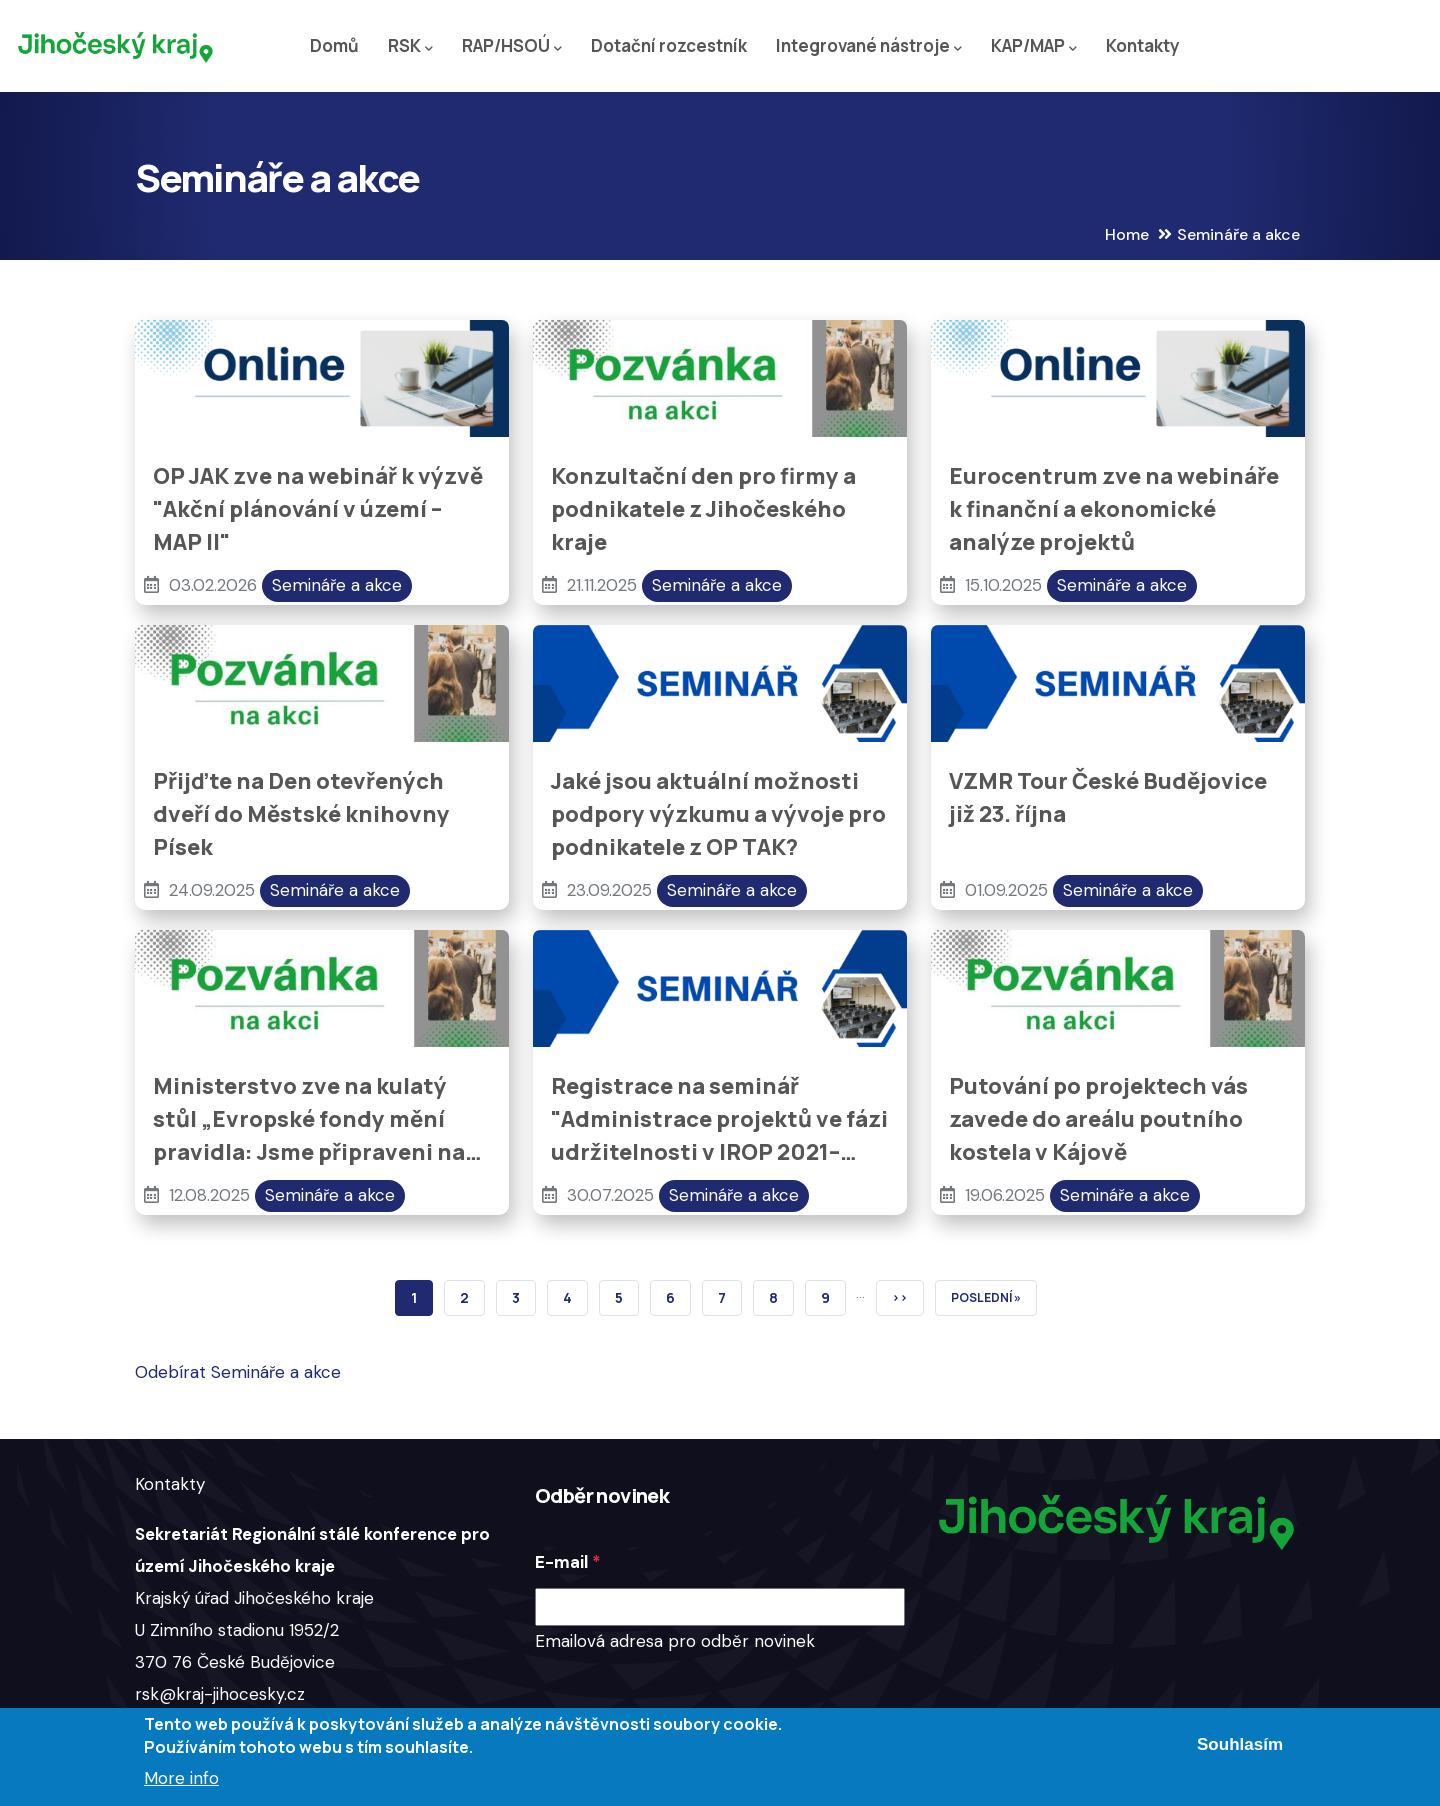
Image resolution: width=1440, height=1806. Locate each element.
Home (1127, 234)
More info (181, 1778)
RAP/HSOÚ (512, 46)
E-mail (561, 1562)
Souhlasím (1240, 1744)
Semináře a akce (337, 585)
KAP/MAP (1034, 46)
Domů (334, 45)
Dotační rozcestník (669, 45)
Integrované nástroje (869, 46)
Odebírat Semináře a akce (238, 1372)
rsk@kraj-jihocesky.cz (220, 1694)
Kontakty (1143, 45)
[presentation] (687, 1697)
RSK (410, 46)
